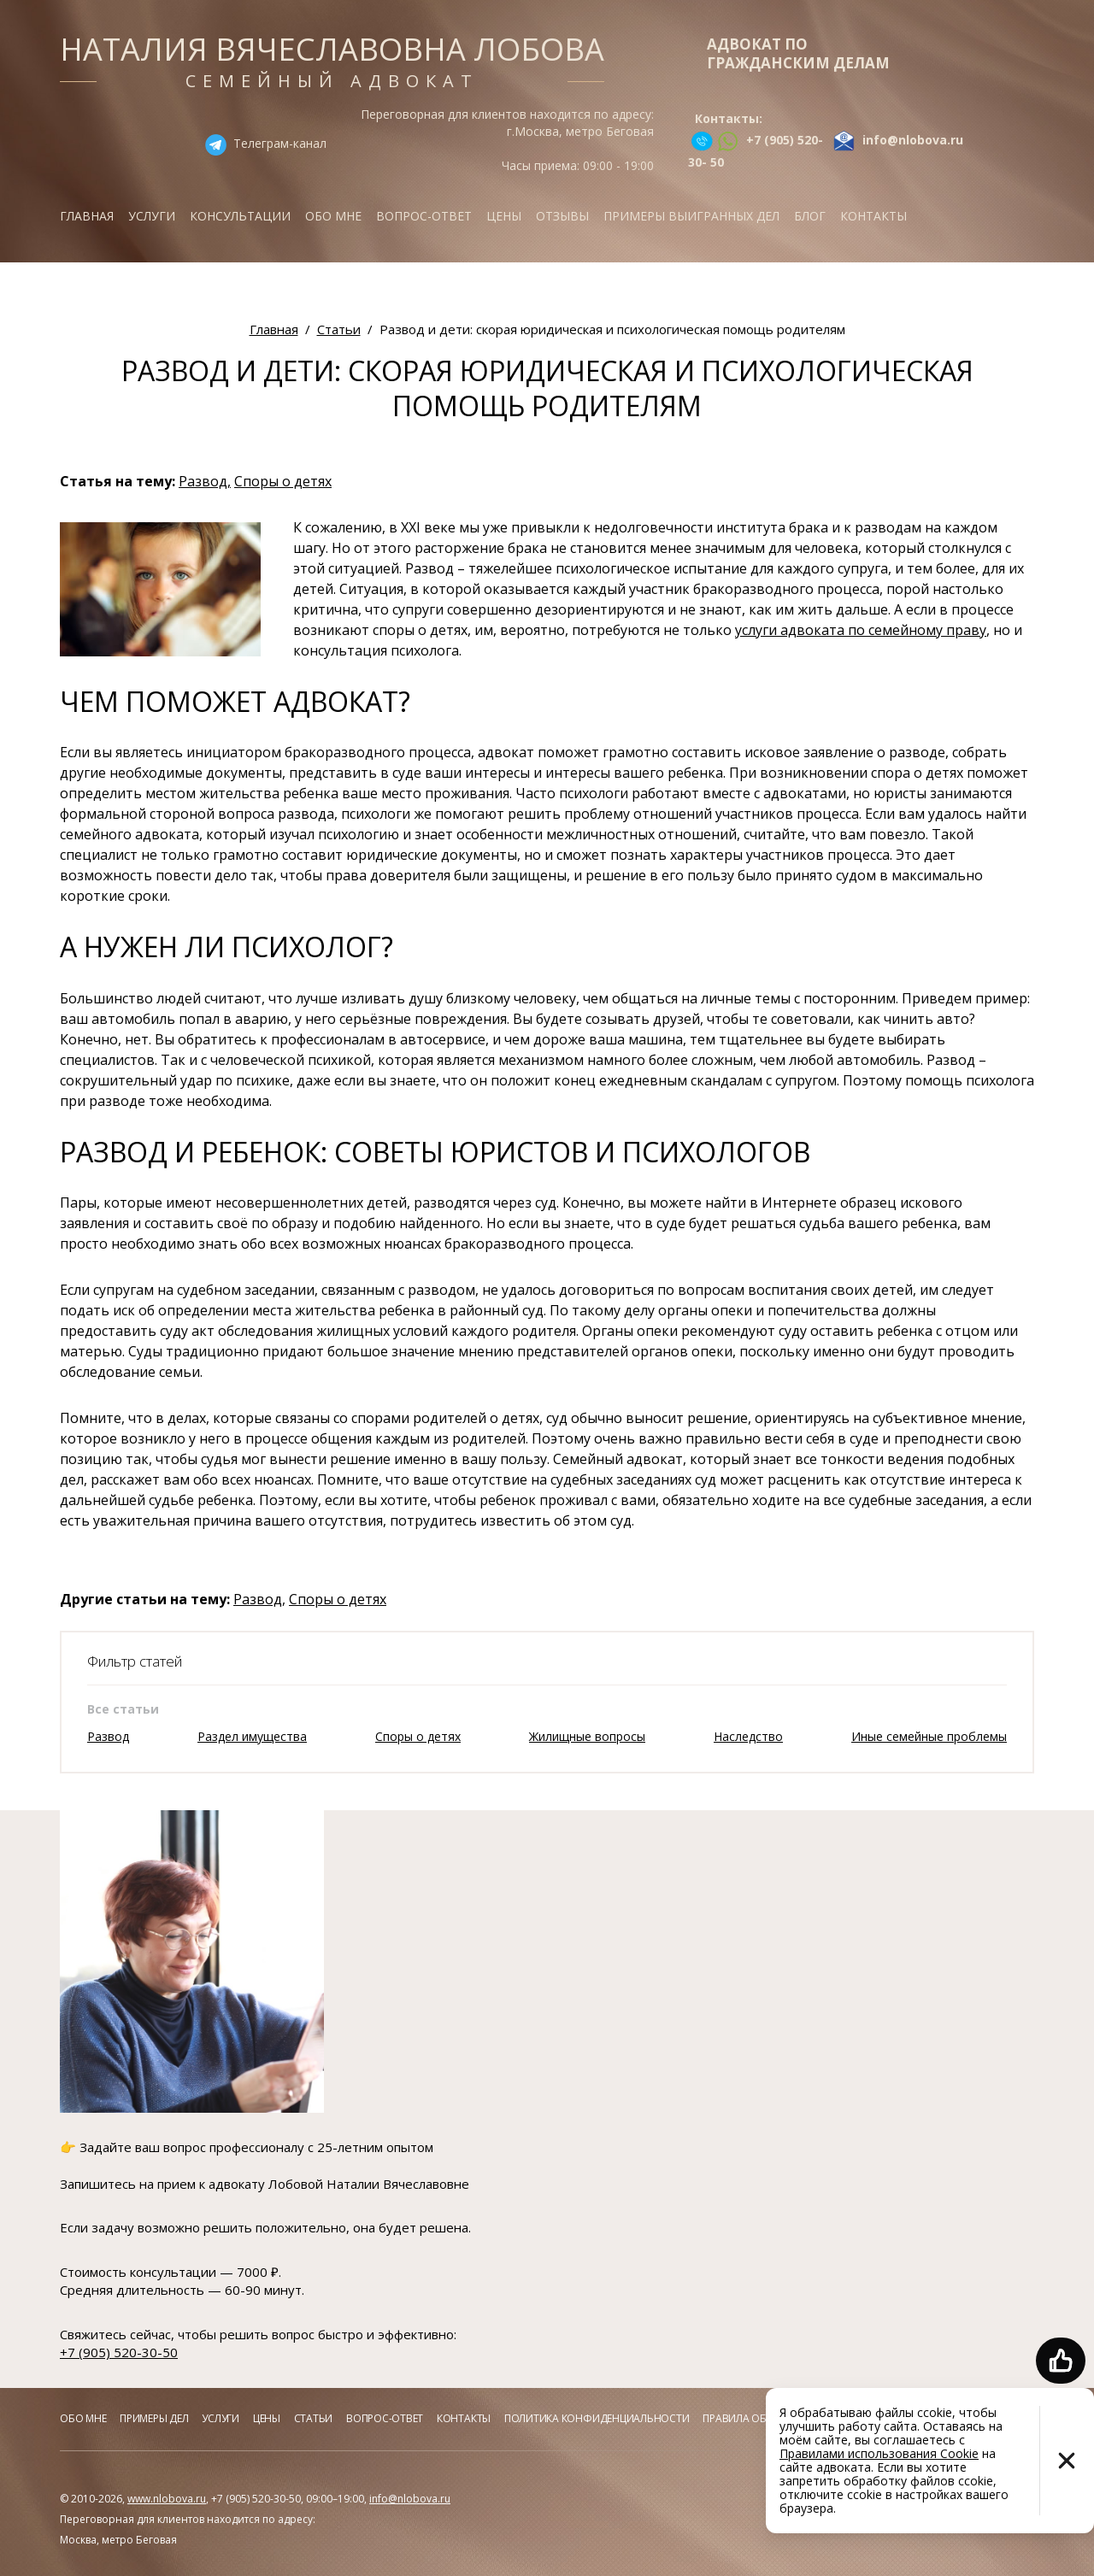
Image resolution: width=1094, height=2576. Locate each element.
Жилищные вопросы (587, 1736)
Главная (87, 216)
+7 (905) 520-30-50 (119, 2352)
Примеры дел (154, 2418)
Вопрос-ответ (424, 216)
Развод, (205, 481)
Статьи (313, 2418)
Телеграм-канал (279, 143)
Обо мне (333, 216)
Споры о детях (283, 481)
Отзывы (562, 216)
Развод (108, 1736)
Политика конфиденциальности (597, 2418)
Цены (503, 216)
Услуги (151, 216)
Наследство (748, 1736)
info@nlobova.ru (409, 2498)
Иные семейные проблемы (929, 1736)
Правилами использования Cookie (879, 2453)
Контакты (873, 216)
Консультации (240, 216)
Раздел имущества (252, 1736)
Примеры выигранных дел (691, 216)
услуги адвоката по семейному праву (860, 629)
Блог (810, 216)
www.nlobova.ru (166, 2498)
